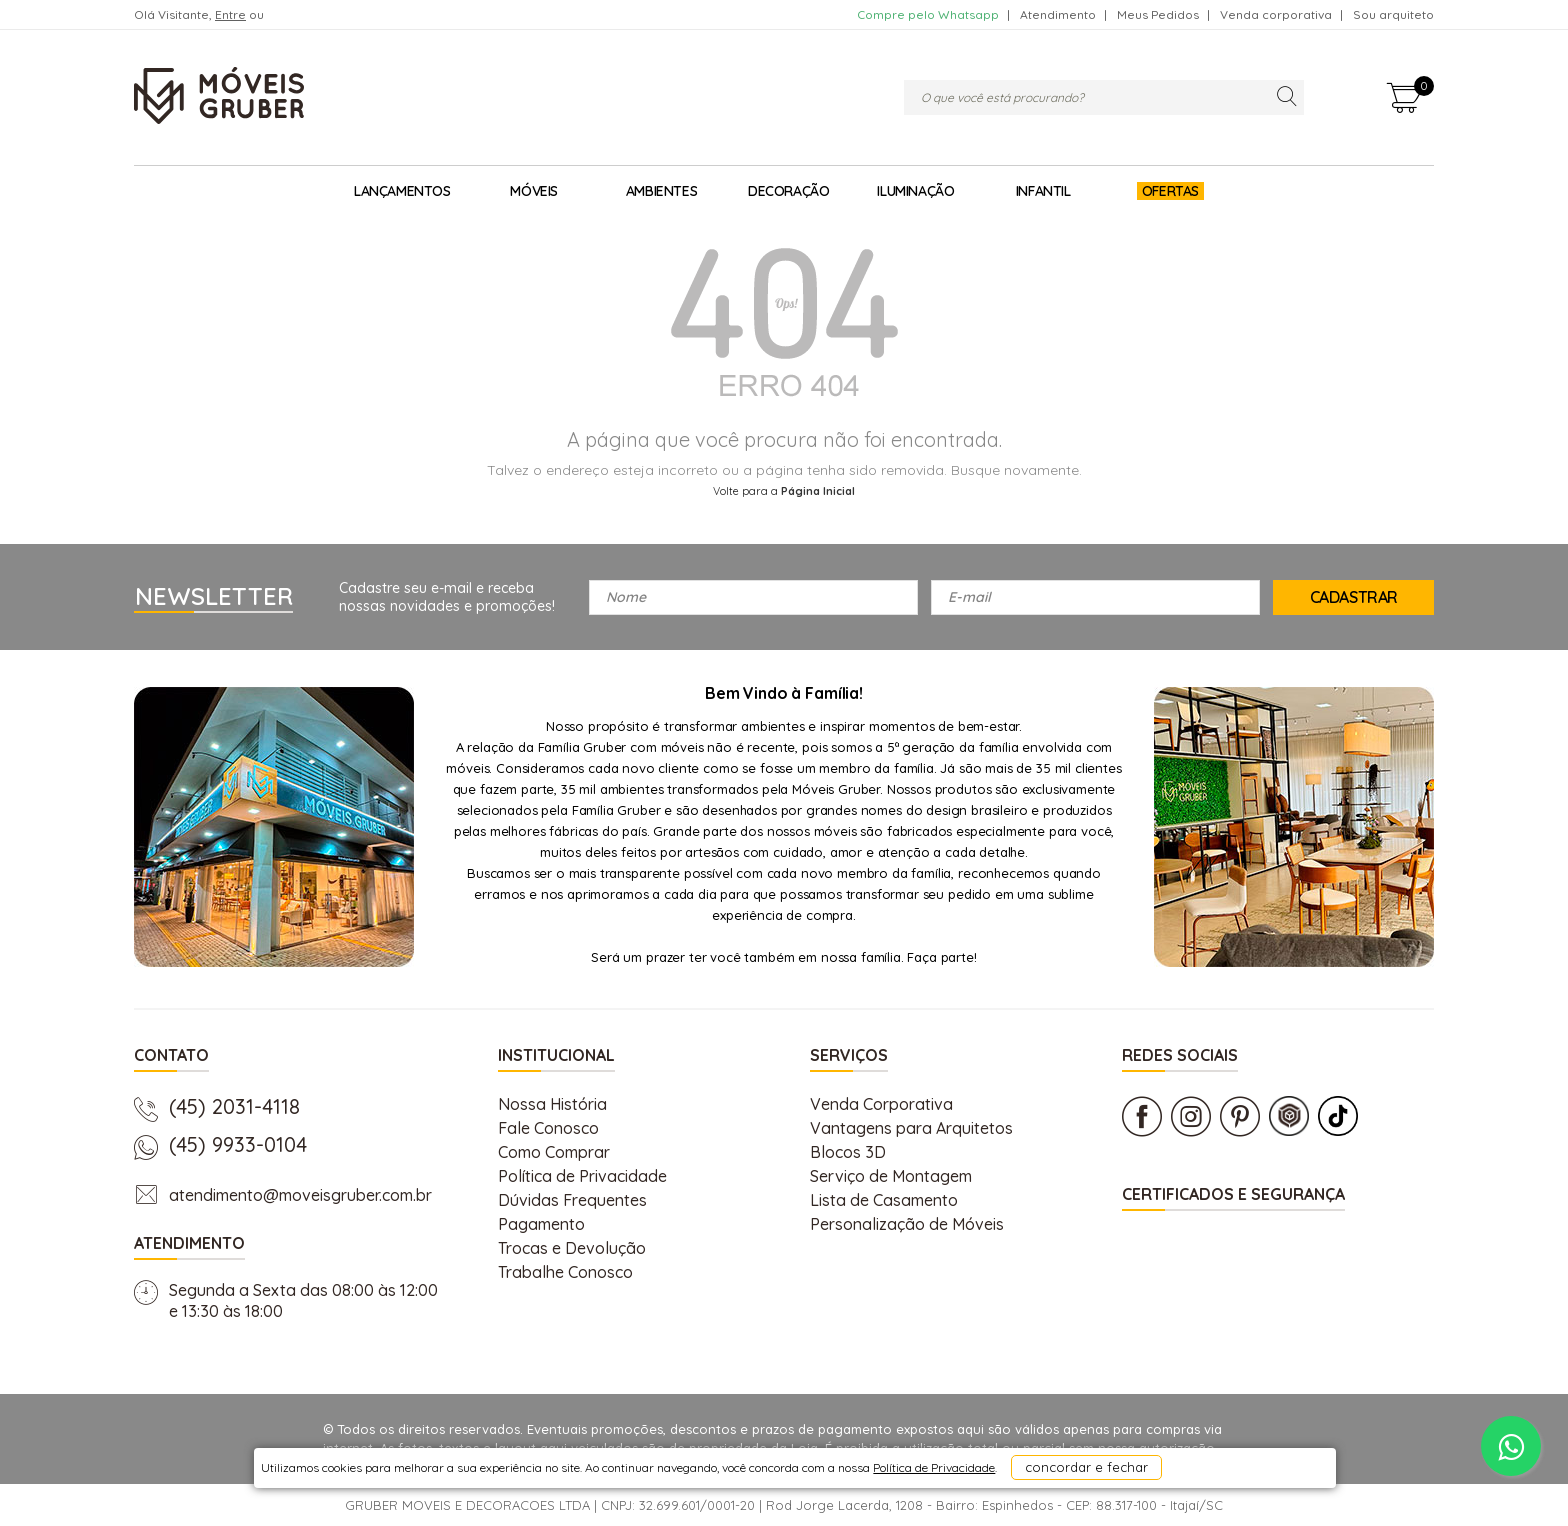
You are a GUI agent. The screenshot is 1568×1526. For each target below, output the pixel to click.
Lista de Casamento (884, 1200)
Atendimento (1058, 14)
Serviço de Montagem (891, 1176)
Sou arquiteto (1393, 14)
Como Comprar (554, 1152)
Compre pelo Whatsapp (928, 14)
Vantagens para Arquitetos (911, 1128)
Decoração (788, 191)
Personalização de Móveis (907, 1224)
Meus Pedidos (1158, 14)
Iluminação (915, 191)
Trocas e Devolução (572, 1248)
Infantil (1043, 191)
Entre (230, 14)
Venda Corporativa (881, 1104)
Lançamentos (402, 191)
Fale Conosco (548, 1128)
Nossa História (552, 1104)
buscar (1286, 97)
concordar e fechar (1034, 1490)
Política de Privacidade (582, 1176)
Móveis (534, 191)
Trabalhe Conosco (565, 1272)
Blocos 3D (848, 1152)
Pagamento (541, 1224)
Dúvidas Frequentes (572, 1200)
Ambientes (661, 191)
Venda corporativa (1276, 14)
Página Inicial (818, 491)
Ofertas (1170, 191)
